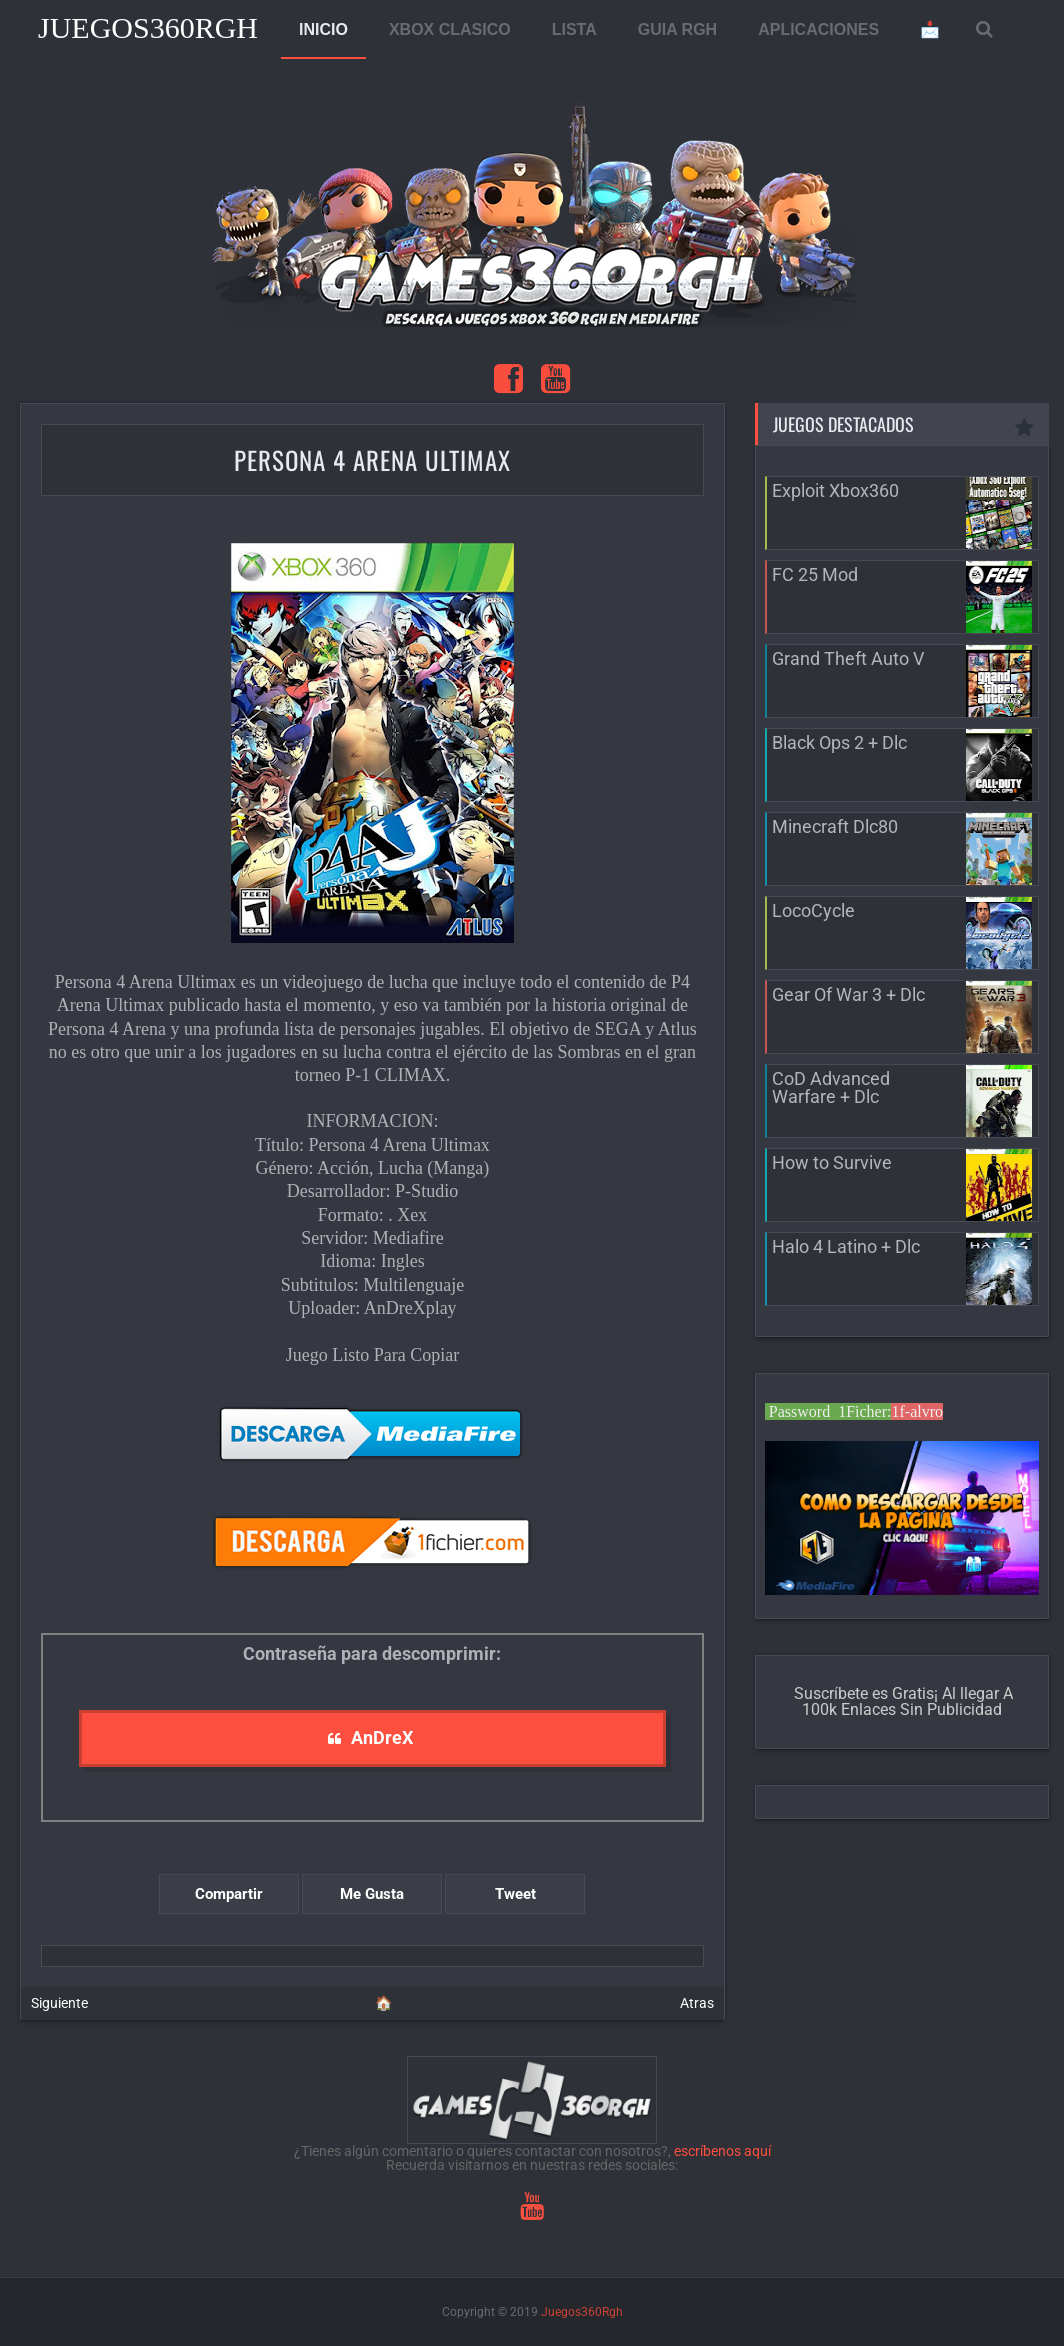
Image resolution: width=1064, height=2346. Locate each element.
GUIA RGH (677, 29)
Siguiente (59, 2003)
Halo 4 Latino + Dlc (846, 1246)
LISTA (574, 29)
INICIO (323, 29)
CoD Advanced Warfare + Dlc (831, 1087)
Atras (697, 2003)
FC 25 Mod (815, 574)
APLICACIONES (818, 29)
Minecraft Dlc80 (835, 826)
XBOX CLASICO (450, 29)
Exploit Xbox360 (835, 490)
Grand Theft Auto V (848, 658)
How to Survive (832, 1162)
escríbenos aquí (722, 2151)
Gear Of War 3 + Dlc (848, 994)
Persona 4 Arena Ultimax (372, 459)
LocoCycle (813, 910)
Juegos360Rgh (148, 27)
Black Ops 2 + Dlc (839, 742)
